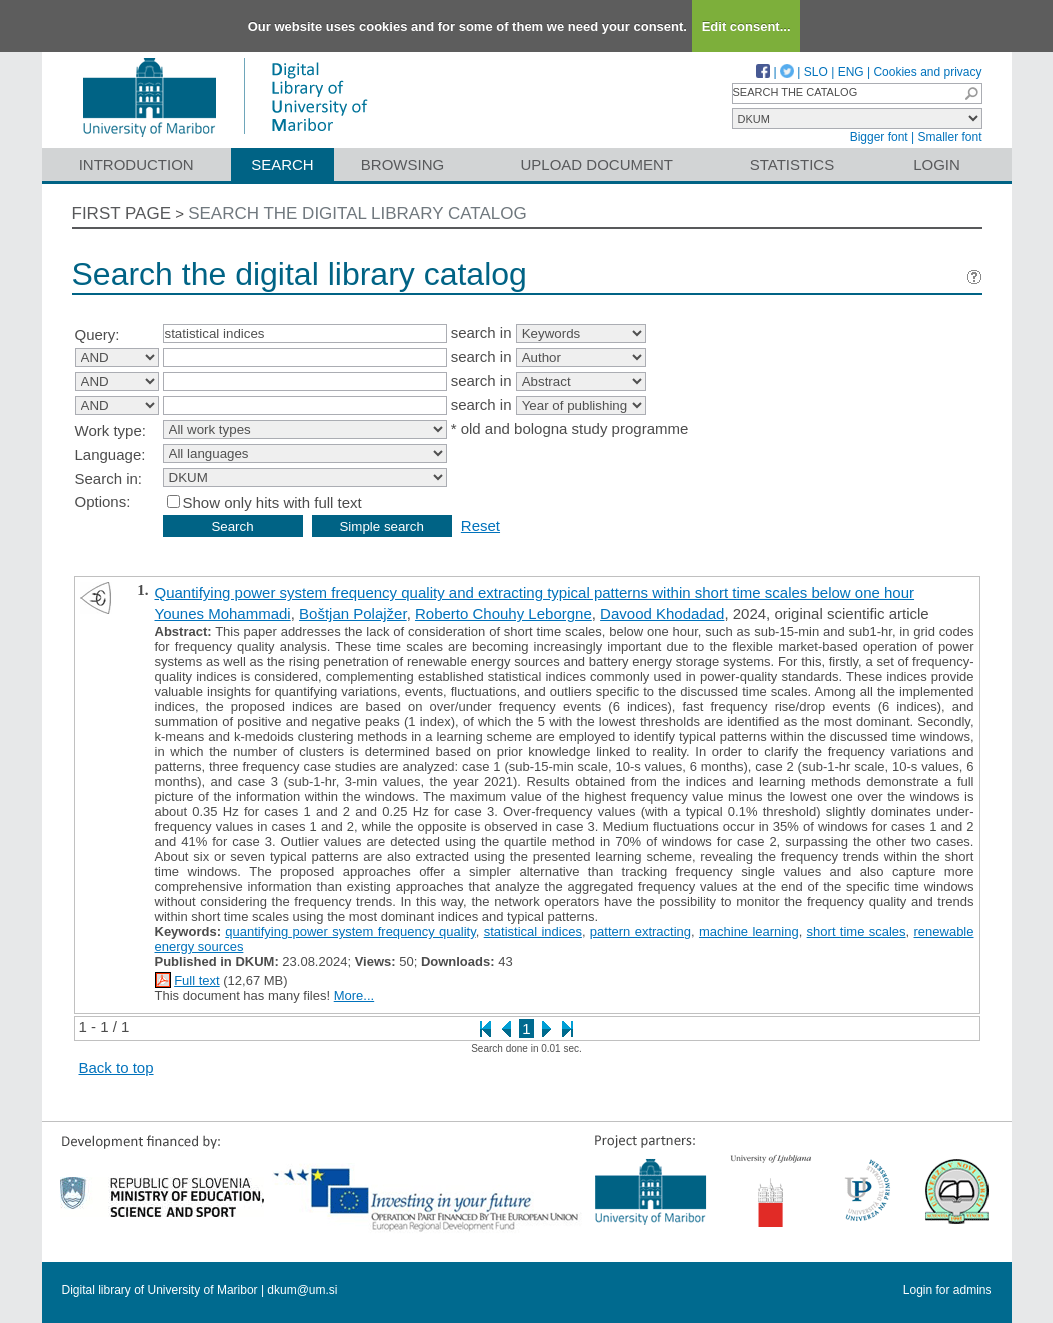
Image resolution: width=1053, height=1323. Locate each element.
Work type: (110, 430)
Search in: (109, 478)
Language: (110, 454)
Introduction (136, 164)
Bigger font (879, 137)
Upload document (597, 164)
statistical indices (533, 931)
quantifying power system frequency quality (350, 931)
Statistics (792, 164)
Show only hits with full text (272, 502)
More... (354, 995)
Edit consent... (746, 26)
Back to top (116, 1067)
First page (122, 213)
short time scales (856, 931)
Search (282, 164)
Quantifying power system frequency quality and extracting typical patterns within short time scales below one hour (535, 592)
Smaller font (949, 137)
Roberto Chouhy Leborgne (503, 613)
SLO (816, 72)
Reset (480, 525)
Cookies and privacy (927, 72)
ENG (851, 72)
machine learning (749, 931)
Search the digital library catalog (357, 213)
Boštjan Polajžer (353, 613)
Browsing (402, 164)
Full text (197, 980)
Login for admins (947, 1290)
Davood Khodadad (662, 613)
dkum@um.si (302, 1290)
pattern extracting (640, 931)
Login (936, 164)
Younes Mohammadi (223, 613)
